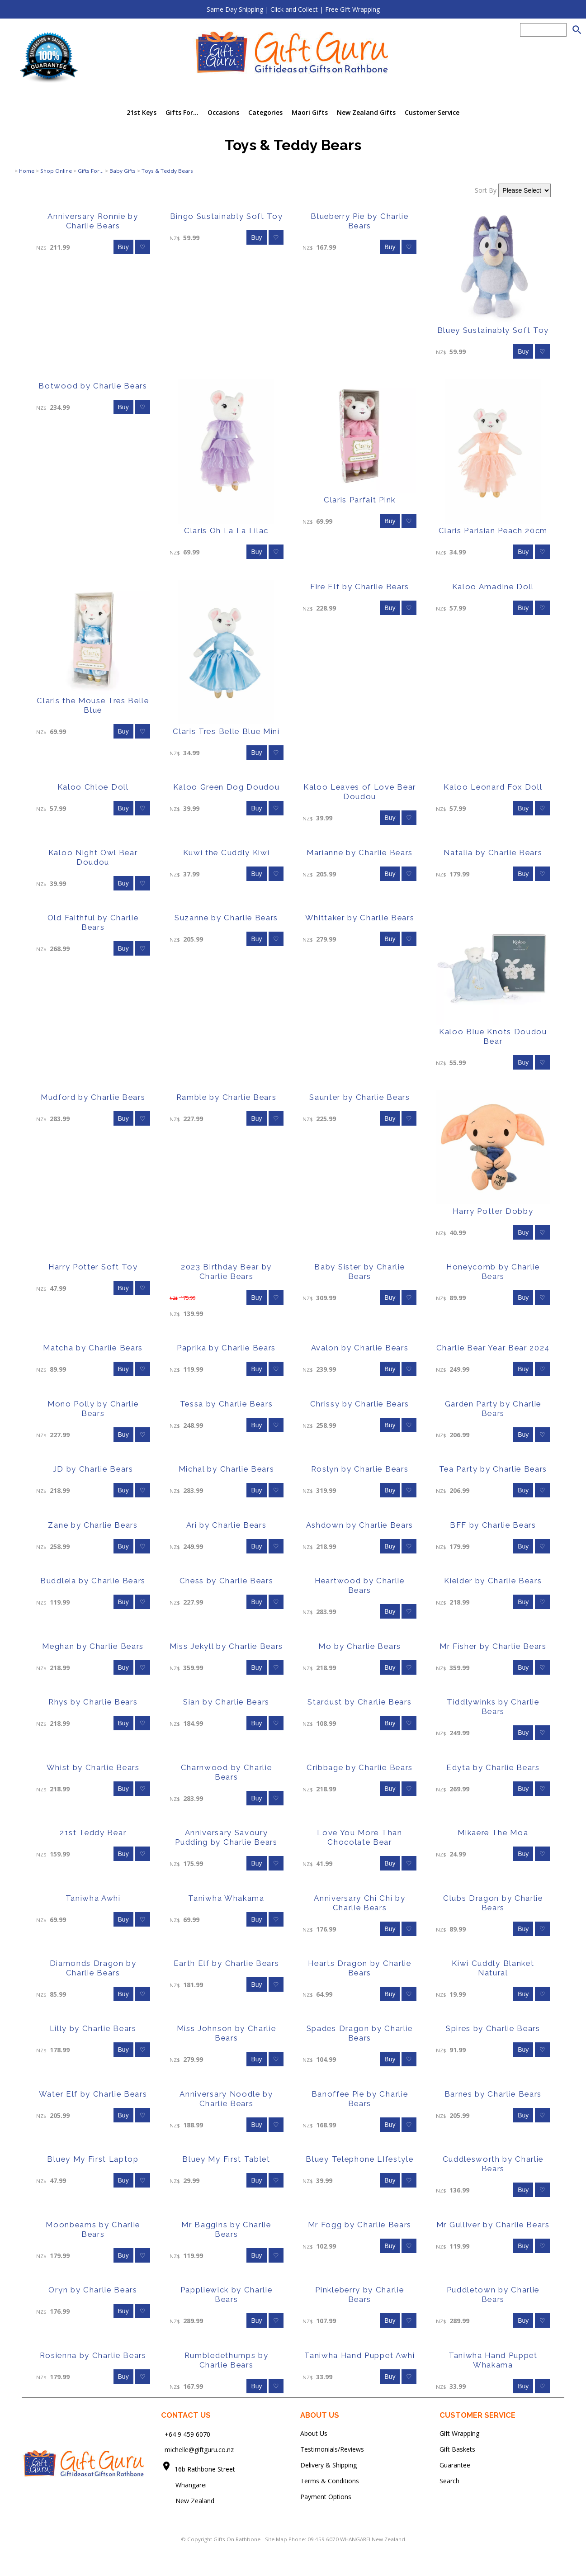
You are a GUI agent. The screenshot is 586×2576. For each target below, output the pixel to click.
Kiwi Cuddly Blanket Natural (493, 1968)
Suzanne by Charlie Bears (226, 917)
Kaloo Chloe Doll (93, 786)
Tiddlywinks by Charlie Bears (493, 1706)
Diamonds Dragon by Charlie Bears (93, 1968)
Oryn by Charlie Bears (92, 2289)
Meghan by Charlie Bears (93, 1646)
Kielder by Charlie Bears (493, 1580)
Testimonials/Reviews (332, 2449)
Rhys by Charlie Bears (92, 1701)
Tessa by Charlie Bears (226, 1403)
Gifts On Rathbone (237, 2539)
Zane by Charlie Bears (92, 1525)
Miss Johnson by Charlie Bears (226, 2033)
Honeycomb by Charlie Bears (493, 1271)
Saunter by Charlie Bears (359, 1097)
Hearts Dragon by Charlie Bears (359, 1968)
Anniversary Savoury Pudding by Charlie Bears (226, 1837)
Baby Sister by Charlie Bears (359, 1271)
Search (449, 2481)
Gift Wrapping (459, 2433)
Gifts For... (181, 112)
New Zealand (187, 2500)
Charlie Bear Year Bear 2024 (493, 1347)
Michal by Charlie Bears (226, 1468)
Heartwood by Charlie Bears (360, 1585)
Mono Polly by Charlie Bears (92, 1408)
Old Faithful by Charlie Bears (93, 922)
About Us (313, 2433)
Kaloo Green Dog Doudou (226, 786)
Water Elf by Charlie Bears (93, 2093)
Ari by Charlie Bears (226, 1525)
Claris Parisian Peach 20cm (493, 530)
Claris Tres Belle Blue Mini (226, 731)
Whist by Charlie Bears (93, 1767)
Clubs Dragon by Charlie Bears (493, 1903)
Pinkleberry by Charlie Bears (359, 2294)
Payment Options (325, 2496)
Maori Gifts (310, 112)
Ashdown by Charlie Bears (359, 1525)
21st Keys (141, 112)
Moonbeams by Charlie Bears (93, 2229)
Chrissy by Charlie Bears (359, 1403)
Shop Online (56, 170)
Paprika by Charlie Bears (226, 1347)
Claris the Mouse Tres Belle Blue (93, 705)
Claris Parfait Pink (360, 499)
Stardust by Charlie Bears (359, 1701)
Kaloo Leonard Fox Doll (493, 786)
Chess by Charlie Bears (227, 1580)
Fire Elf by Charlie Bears (359, 586)
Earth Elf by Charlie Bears (226, 1963)
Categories (265, 112)
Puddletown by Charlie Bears (493, 2294)
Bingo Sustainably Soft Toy (226, 216)
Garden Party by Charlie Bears (493, 1408)
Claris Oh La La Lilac (226, 530)
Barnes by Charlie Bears (493, 2093)
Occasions (223, 112)
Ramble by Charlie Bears (226, 1097)
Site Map (276, 2539)
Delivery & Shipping (328, 2465)
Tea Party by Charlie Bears (493, 1468)
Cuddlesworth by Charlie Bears (493, 2164)
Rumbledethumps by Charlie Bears (226, 2360)
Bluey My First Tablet (226, 2159)
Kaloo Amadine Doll (493, 586)
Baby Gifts (122, 170)
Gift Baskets (457, 2449)
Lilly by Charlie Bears (93, 2028)
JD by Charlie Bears (93, 1468)
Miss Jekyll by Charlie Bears (226, 1646)
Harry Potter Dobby (493, 1211)
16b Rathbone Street (206, 2469)
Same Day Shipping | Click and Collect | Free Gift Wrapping (293, 9)
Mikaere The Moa (493, 1832)
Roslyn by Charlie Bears (360, 1468)
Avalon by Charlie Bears (360, 1347)
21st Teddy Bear (93, 1832)
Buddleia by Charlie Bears (93, 1580)
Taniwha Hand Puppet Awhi (359, 2355)
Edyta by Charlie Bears (493, 1767)
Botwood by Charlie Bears (92, 385)
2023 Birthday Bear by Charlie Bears (226, 1271)
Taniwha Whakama (226, 1898)
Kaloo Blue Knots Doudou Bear (493, 1036)
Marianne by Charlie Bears (360, 852)
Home (26, 170)
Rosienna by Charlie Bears (93, 2355)
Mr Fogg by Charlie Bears (359, 2224)
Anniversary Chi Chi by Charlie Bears (359, 1903)
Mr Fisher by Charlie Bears (493, 1646)
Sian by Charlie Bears (226, 1701)
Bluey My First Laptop (92, 2159)
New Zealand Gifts (366, 112)
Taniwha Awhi (93, 1898)
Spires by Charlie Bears (493, 2028)
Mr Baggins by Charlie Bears (226, 2229)
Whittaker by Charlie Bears (360, 917)
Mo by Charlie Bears (359, 1646)
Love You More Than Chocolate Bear (359, 1837)
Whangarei (184, 2485)
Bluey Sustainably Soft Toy (493, 330)
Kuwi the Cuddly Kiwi (226, 852)
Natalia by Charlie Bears (493, 852)
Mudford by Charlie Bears (93, 1097)
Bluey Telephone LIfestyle (359, 2159)
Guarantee (455, 2465)
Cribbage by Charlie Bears (360, 1767)
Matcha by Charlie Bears (93, 1347)
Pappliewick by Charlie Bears (226, 2294)
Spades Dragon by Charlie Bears (360, 2033)
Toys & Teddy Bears (167, 170)
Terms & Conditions (329, 2481)
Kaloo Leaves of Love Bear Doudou (359, 791)
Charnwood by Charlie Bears (226, 1772)
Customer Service (432, 112)
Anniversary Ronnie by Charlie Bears (92, 221)
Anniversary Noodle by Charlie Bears (226, 2098)
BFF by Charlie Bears (493, 1525)
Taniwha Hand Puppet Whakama (493, 2360)
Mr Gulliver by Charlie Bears (493, 2224)
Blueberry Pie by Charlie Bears (359, 221)
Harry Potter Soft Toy (92, 1266)
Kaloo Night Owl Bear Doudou (93, 857)
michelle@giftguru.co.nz (199, 2449)
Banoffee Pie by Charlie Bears (360, 2098)
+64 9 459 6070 (187, 2433)
